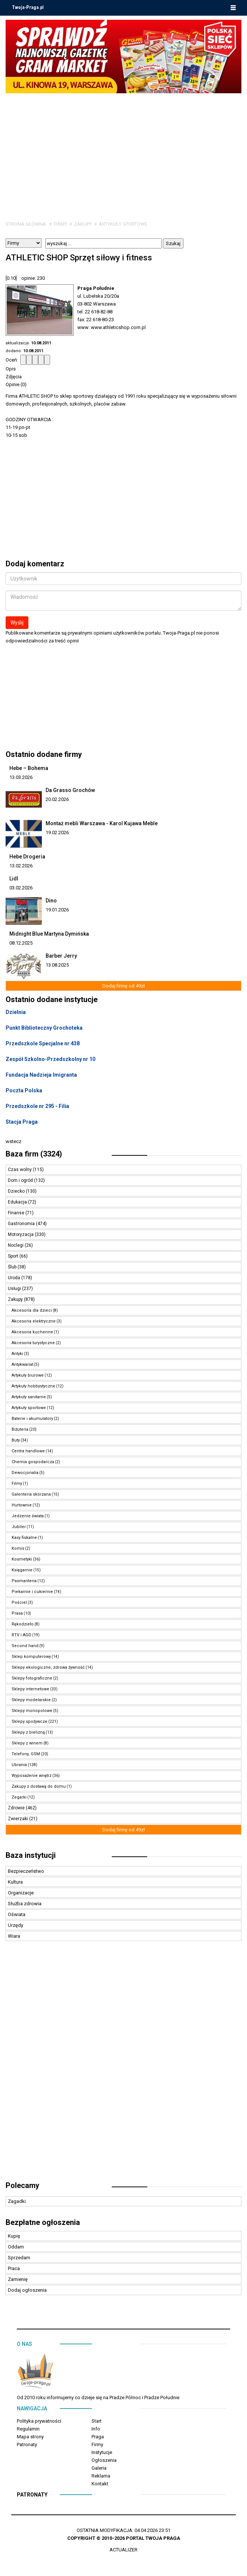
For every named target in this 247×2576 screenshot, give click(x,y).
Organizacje (21, 1893)
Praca (14, 2268)
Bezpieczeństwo (26, 1871)
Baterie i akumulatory (32, 1418)
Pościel (19, 1602)
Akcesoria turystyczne (33, 1342)
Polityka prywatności (39, 2421)
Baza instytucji (31, 1855)
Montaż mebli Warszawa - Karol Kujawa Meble (102, 823)
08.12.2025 (21, 943)
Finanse (16, 1212)
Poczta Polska (24, 1090)
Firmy (60, 224)
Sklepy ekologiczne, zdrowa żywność (48, 1667)
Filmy (17, 1483)
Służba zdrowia (24, 1903)
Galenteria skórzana (31, 1494)
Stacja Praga (22, 1122)
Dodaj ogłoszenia (27, 2290)
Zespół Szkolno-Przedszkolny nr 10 (50, 1059)
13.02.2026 (21, 865)
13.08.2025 (57, 965)
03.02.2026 (21, 888)
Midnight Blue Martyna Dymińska (49, 934)
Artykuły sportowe (123, 224)
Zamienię (18, 2279)
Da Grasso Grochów (70, 790)
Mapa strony (30, 2436)
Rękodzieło (23, 1624)
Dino (51, 901)
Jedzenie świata (28, 1516)
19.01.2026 (57, 910)
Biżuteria (20, 1429)
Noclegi (16, 1245)
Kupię (14, 2236)
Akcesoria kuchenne (32, 1332)
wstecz (13, 1141)
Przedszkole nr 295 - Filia (37, 1106)
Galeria (99, 2468)
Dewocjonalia (25, 1472)
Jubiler (19, 1526)
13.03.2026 (21, 777)
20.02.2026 (57, 799)
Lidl (13, 879)
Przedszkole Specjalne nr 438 (43, 1043)
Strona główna (26, 224)
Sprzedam (19, 2257)
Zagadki (17, 2201)
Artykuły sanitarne (29, 1397)
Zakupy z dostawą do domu (39, 1786)
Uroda (14, 1277)
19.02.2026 (57, 832)
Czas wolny (20, 1169)
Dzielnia (16, 1012)
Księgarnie (22, 1570)
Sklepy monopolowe (32, 1710)
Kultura (15, 1882)
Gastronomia (22, 1223)
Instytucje (102, 2452)
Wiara (14, 1936)
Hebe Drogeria (27, 857)
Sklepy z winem (27, 1743)
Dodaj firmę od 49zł (123, 986)
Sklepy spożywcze (29, 1721)
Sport (13, 1256)
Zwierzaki (18, 1818)
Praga (98, 2436)
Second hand (25, 1645)
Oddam (16, 2247)
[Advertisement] (123, 149)
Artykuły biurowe (28, 1375)
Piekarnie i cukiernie (32, 1591)
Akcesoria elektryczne (34, 1321)
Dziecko (17, 1191)
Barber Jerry (61, 956)
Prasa (17, 1613)
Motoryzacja (21, 1234)
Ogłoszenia (104, 2460)
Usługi (15, 1288)
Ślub (13, 1267)
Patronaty (27, 2444)
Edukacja (18, 1202)
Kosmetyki (22, 1559)
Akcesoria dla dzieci (32, 1310)
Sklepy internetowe (30, 1689)
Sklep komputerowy (31, 1656)
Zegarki (19, 1797)
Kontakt (100, 2483)
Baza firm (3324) (34, 1153)
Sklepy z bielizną (28, 1732)
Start (97, 2421)
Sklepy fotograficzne (32, 1678)
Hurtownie (22, 1505)
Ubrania (19, 1764)
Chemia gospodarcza (33, 1461)
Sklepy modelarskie (31, 1699)
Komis (18, 1548)
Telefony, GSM (26, 1754)
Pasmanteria (24, 1580)
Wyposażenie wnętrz (32, 1775)
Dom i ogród (21, 1180)
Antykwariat (22, 1364)
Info (96, 2429)
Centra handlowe (28, 1451)
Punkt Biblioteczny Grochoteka (44, 1028)
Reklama (101, 2476)
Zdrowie (17, 1807)
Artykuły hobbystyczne (33, 1386)
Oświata (16, 1914)
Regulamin (28, 2429)
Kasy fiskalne (24, 1537)
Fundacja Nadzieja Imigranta (41, 1075)
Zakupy (83, 224)
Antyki (17, 1353)
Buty (16, 1440)
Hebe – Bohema (28, 768)
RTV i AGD (21, 1635)
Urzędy (15, 1925)
